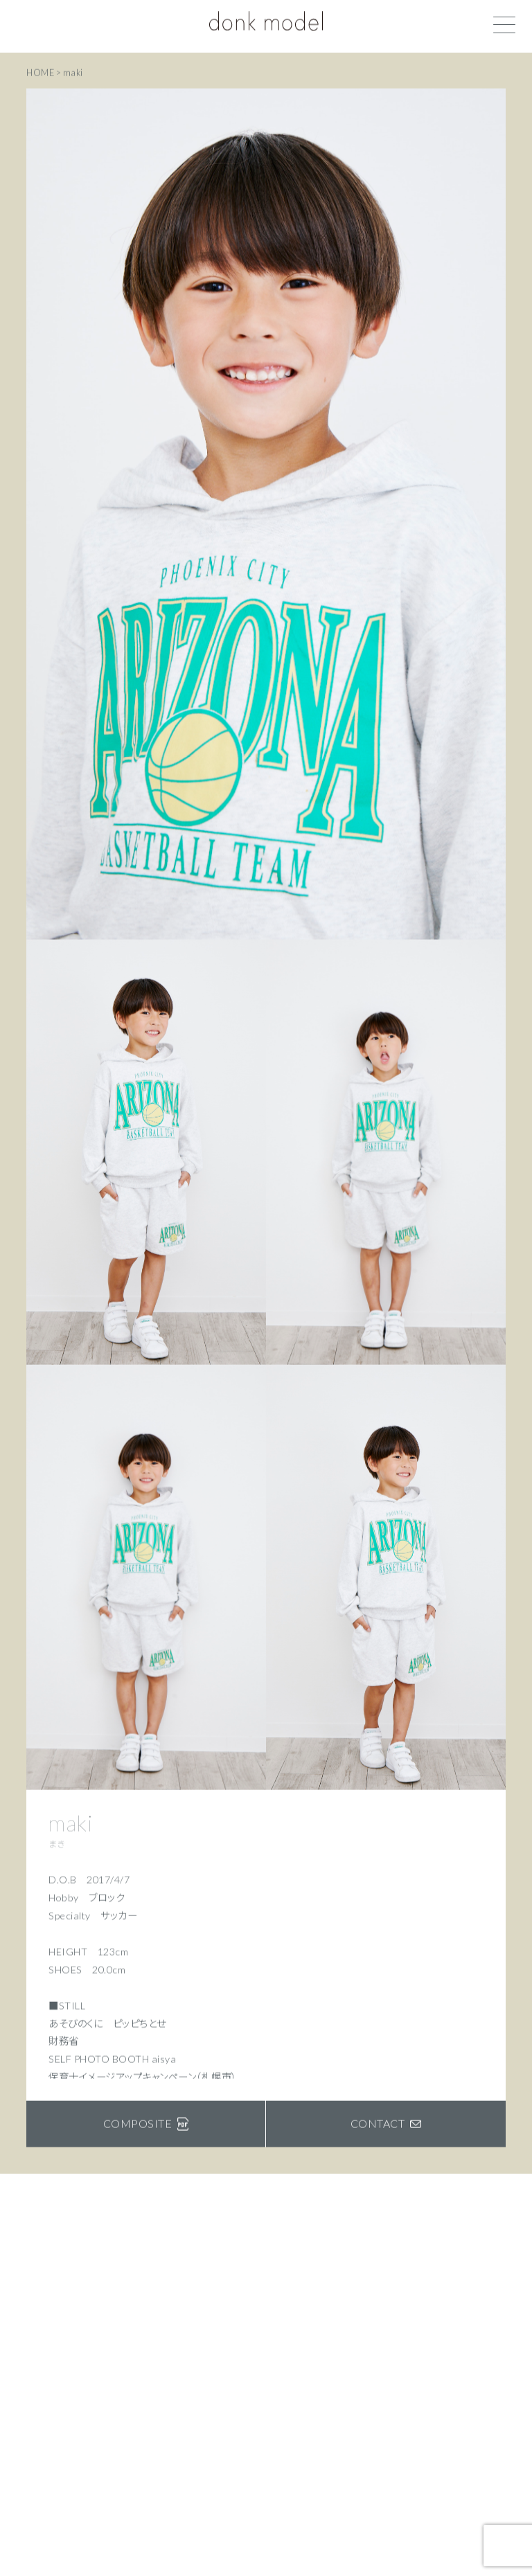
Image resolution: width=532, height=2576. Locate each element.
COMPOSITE (146, 2124)
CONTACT (386, 2124)
